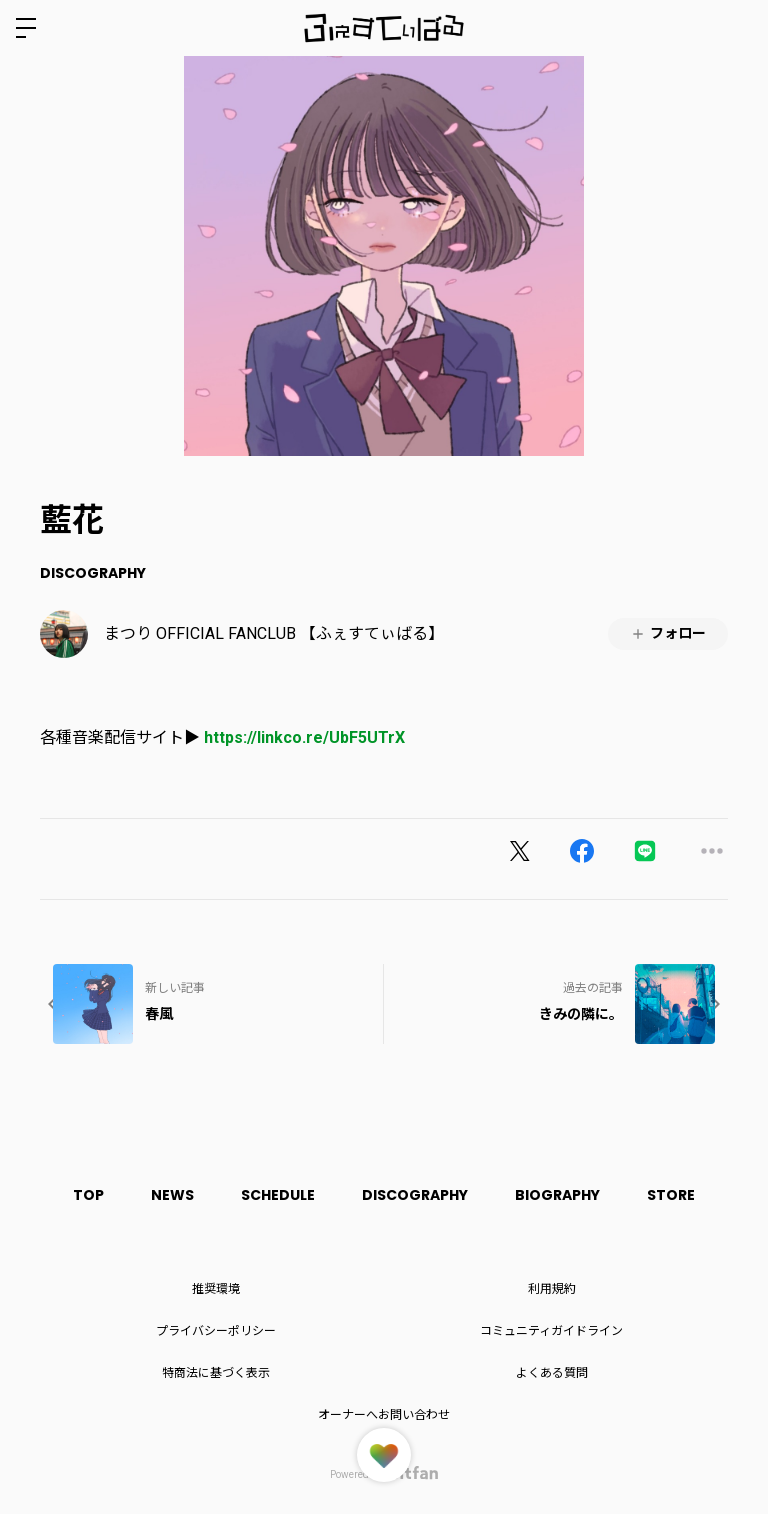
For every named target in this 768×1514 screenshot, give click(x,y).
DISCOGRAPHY (93, 573)
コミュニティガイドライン (551, 1331)
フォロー (668, 633)
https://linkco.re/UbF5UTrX (304, 737)
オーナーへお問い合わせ (384, 1415)
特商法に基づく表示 (216, 1373)
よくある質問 (552, 1373)
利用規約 (552, 1289)
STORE (679, 1195)
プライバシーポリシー (216, 1331)
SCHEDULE (277, 1195)
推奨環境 (216, 1289)
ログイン (736, 28)
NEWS (168, 1195)
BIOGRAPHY (562, 1195)
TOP (81, 1195)
